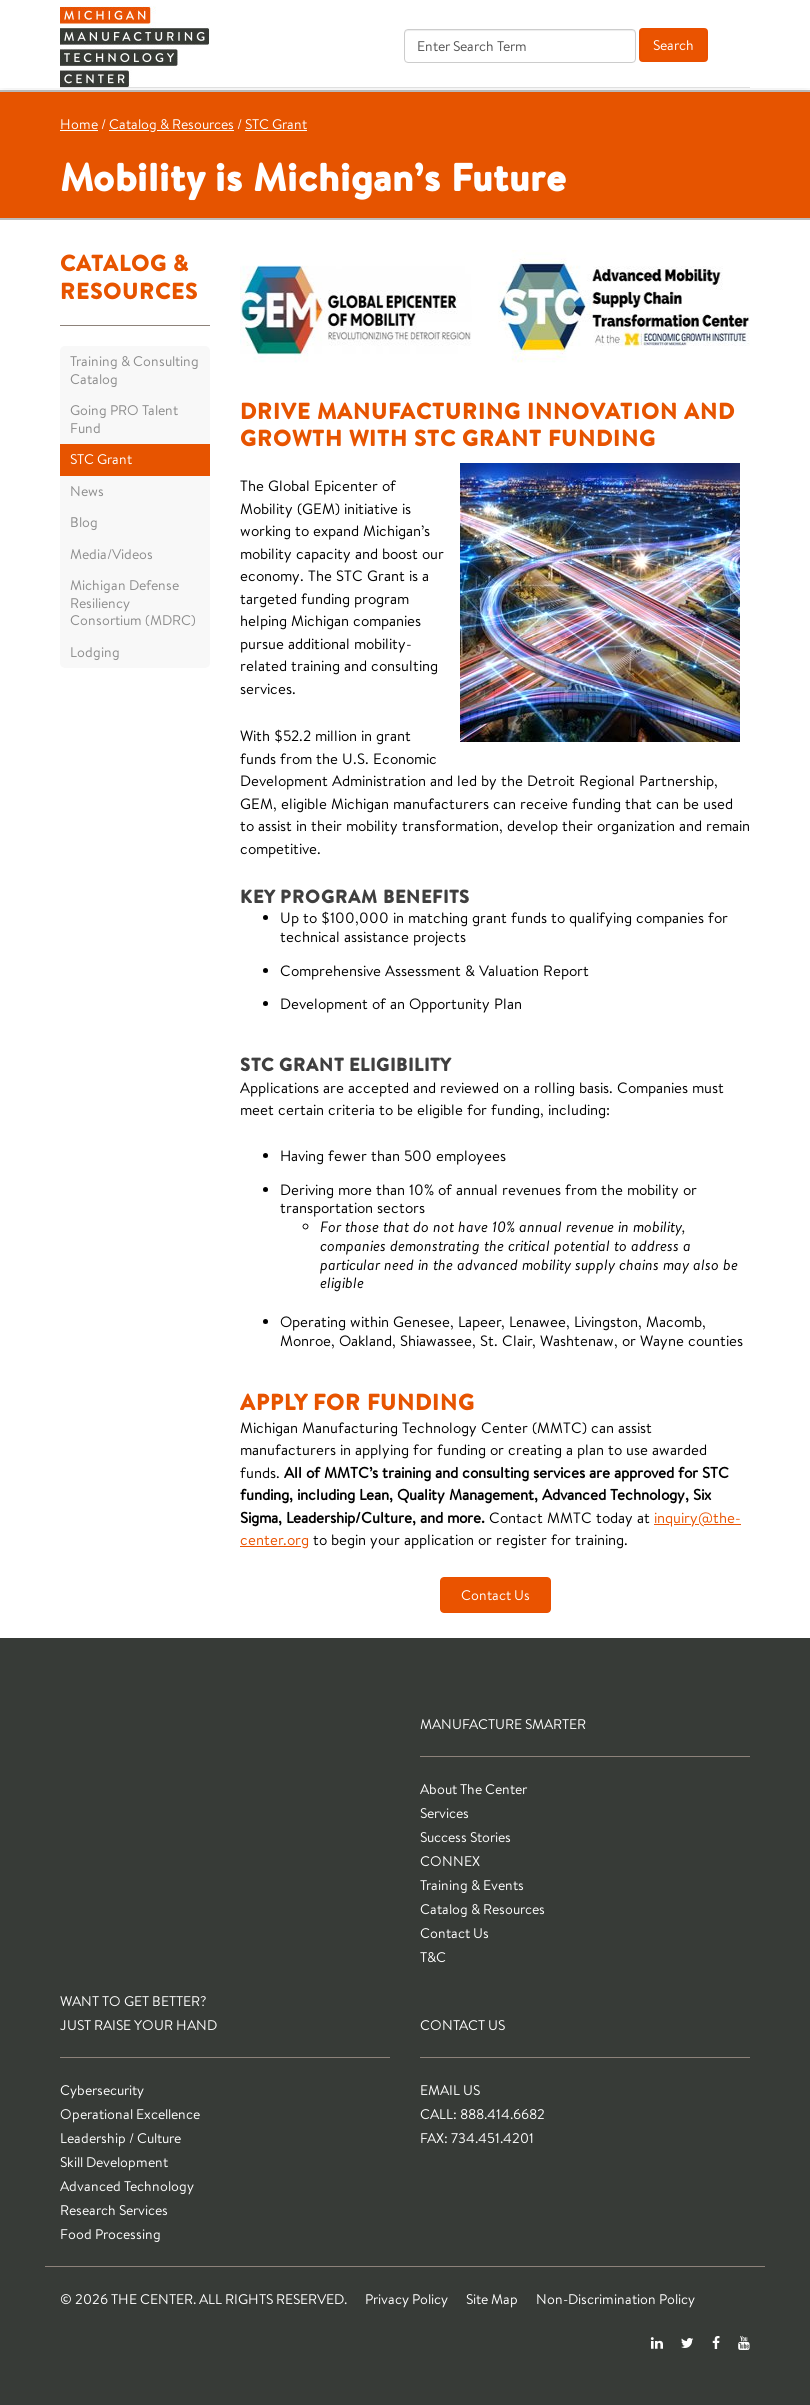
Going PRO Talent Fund (124, 419)
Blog (84, 522)
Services (444, 1813)
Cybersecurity (102, 2090)
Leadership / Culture (120, 2138)
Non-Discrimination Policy (615, 2299)
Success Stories (465, 1837)
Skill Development (114, 2162)
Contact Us (495, 1595)
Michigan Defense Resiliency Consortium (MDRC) (133, 602)
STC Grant (276, 124)
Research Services (114, 2210)
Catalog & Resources (171, 124)
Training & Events (472, 1885)
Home (79, 124)
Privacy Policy (406, 2299)
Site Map (492, 2299)
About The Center (473, 1789)
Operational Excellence (130, 2114)
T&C (433, 1957)
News (87, 491)
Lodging (95, 652)
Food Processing (110, 2234)
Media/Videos (111, 554)
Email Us (450, 2090)
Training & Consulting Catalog (134, 370)
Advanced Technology (127, 2186)
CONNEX (450, 1861)
